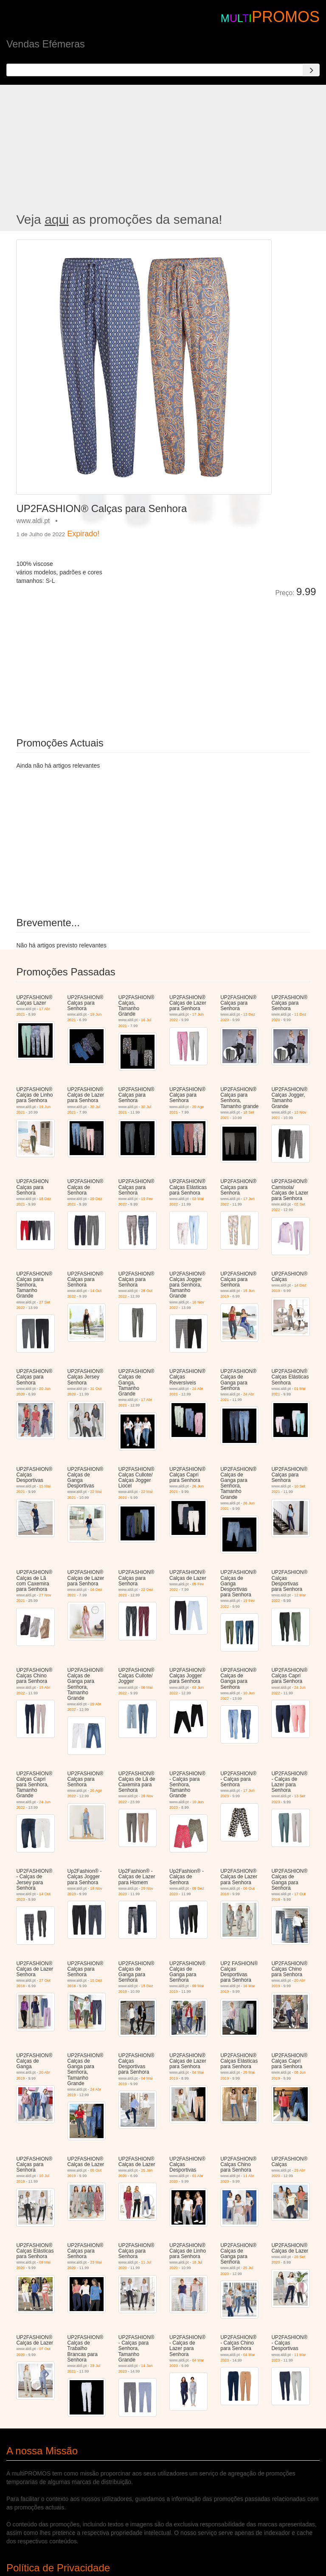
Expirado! (83, 533)
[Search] (311, 70)
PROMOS (286, 16)
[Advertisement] (163, 148)
